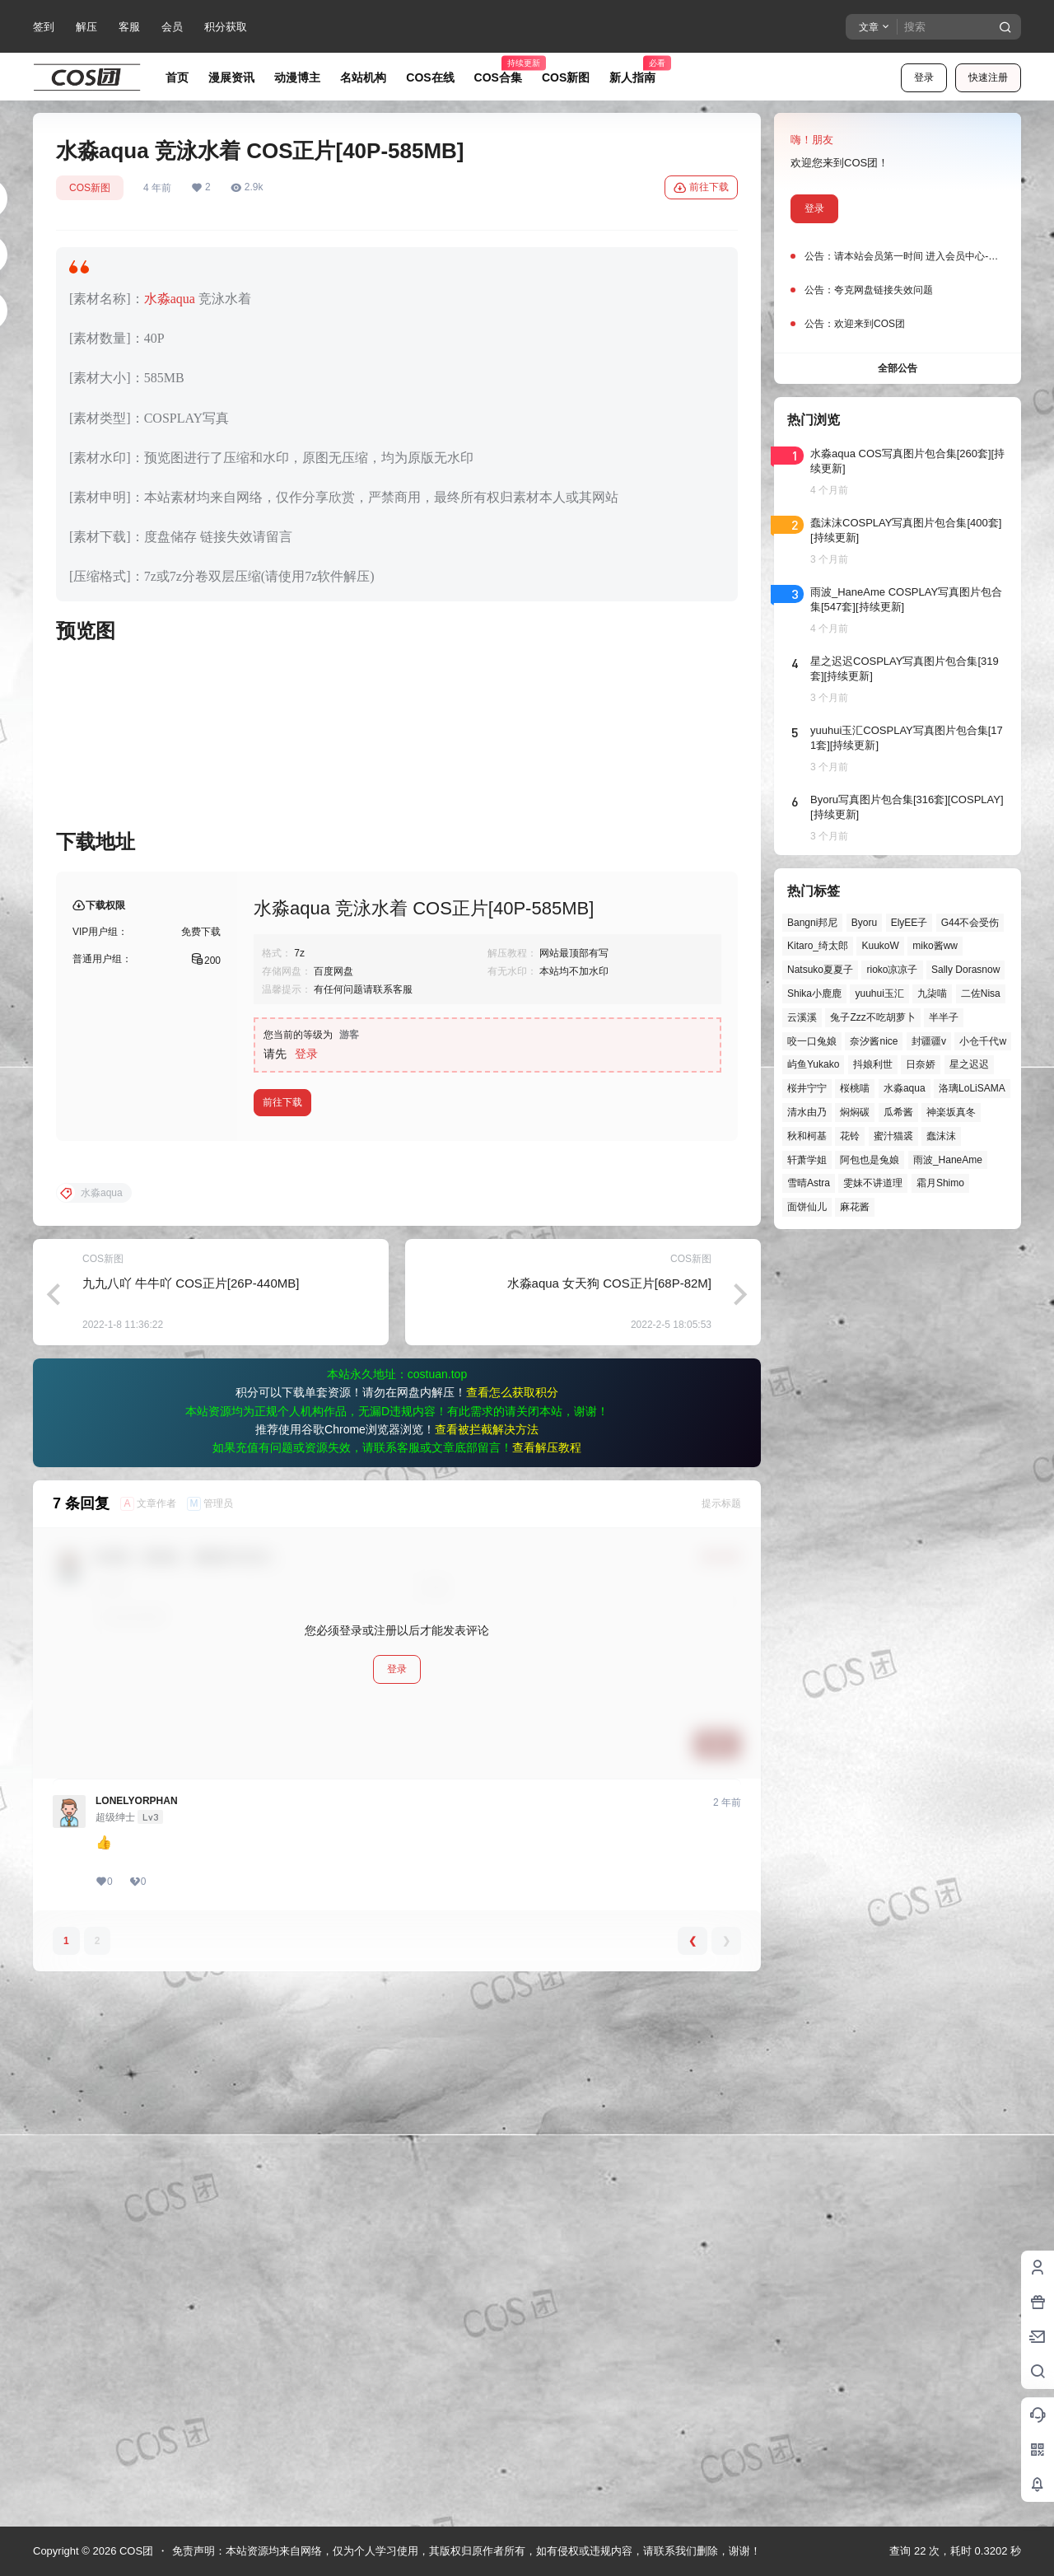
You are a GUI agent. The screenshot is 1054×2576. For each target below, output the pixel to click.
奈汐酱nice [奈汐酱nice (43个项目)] (874, 1041)
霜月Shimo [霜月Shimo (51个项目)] (940, 1183)
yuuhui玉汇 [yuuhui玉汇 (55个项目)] (879, 993)
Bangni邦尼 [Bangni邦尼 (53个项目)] (812, 922)
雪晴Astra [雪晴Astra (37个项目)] (808, 1183)
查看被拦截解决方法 (487, 1959)
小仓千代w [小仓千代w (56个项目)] (982, 1041)
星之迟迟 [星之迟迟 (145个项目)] (969, 1064)
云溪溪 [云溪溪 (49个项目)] (802, 1017)
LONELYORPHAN (137, 2331)
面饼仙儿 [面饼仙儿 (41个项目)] (807, 1207)
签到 (43, 27)
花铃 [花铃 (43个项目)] (850, 1136)
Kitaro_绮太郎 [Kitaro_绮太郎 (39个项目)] (817, 945)
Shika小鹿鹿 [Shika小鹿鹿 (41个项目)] (814, 993)
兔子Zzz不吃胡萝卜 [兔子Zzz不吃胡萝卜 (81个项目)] (872, 1017)
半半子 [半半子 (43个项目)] (943, 1017)
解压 (86, 27)
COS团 (134, 2551)
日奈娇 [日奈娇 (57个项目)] (920, 1064)
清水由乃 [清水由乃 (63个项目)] (807, 1112)
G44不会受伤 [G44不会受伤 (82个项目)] (970, 922)
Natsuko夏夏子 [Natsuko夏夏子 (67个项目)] (820, 969)
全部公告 (897, 368)
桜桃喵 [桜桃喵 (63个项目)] (855, 1088)
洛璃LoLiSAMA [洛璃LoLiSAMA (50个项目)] (972, 1088)
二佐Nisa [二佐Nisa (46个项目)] (980, 993)
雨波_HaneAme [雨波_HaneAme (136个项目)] (947, 1160)
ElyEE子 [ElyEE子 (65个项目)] (909, 922)
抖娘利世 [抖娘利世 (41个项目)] (873, 1064)
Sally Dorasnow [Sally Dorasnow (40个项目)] (965, 969)
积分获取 (225, 27)
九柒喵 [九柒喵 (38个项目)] (932, 993)
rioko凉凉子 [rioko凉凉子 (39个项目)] (891, 969)
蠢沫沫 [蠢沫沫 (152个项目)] (941, 1136)
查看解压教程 (546, 1978)
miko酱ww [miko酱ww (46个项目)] (935, 945)
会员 (172, 27)
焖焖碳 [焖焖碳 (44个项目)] (855, 1112)
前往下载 (701, 187)
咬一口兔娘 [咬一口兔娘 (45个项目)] (812, 1041)
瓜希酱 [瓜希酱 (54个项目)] (898, 1112)
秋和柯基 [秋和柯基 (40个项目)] (807, 1136)
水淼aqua (169, 299)
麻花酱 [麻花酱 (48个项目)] (855, 1207)
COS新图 (89, 188)
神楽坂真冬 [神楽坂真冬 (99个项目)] (951, 1112)
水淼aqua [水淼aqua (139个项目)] (905, 1088)
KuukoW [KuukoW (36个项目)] (879, 945)
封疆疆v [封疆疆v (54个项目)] (929, 1041)
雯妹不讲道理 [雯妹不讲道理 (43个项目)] (872, 1183)
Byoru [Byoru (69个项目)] (864, 922)
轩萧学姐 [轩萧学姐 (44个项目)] (807, 1160)
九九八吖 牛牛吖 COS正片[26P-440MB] (190, 1814)
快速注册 (988, 77)
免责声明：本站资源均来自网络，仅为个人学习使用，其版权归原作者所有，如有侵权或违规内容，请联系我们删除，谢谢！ (466, 2551)
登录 (924, 77)
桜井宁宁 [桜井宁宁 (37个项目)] (807, 1088)
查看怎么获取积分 (512, 1922)
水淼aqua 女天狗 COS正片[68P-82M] (609, 1814)
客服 (129, 27)
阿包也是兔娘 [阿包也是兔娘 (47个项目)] (869, 1160)
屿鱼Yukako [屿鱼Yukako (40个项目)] (813, 1064)
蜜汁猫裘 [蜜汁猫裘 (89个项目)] (893, 1136)
